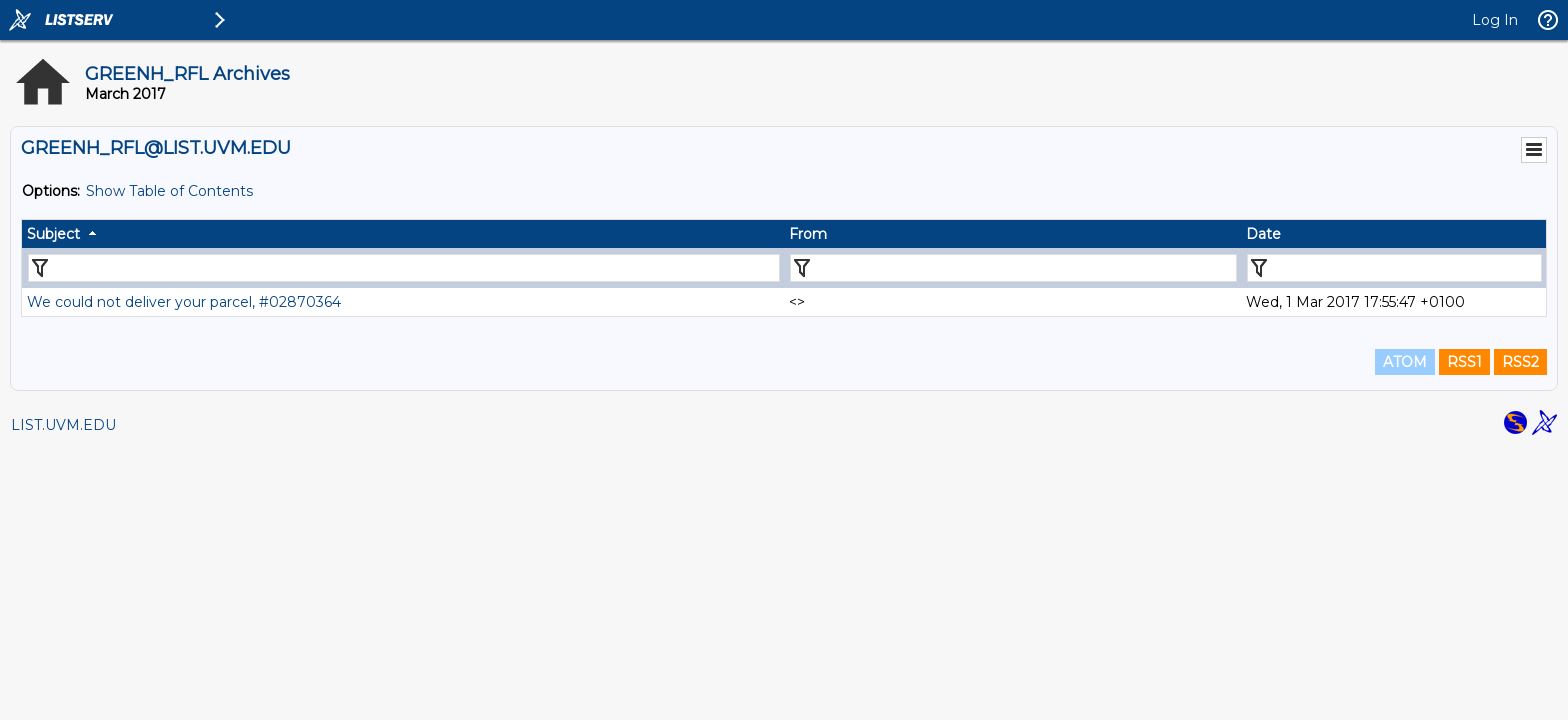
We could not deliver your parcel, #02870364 (184, 302)
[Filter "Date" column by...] (1394, 268)
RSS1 (1464, 362)
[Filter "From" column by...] (1013, 268)
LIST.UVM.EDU (63, 425)
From (808, 234)
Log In (1495, 20)
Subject (53, 234)
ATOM (1405, 362)
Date (1263, 234)
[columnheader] (403, 234)
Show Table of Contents (169, 191)
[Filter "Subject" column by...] (404, 268)
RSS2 (1520, 362)
